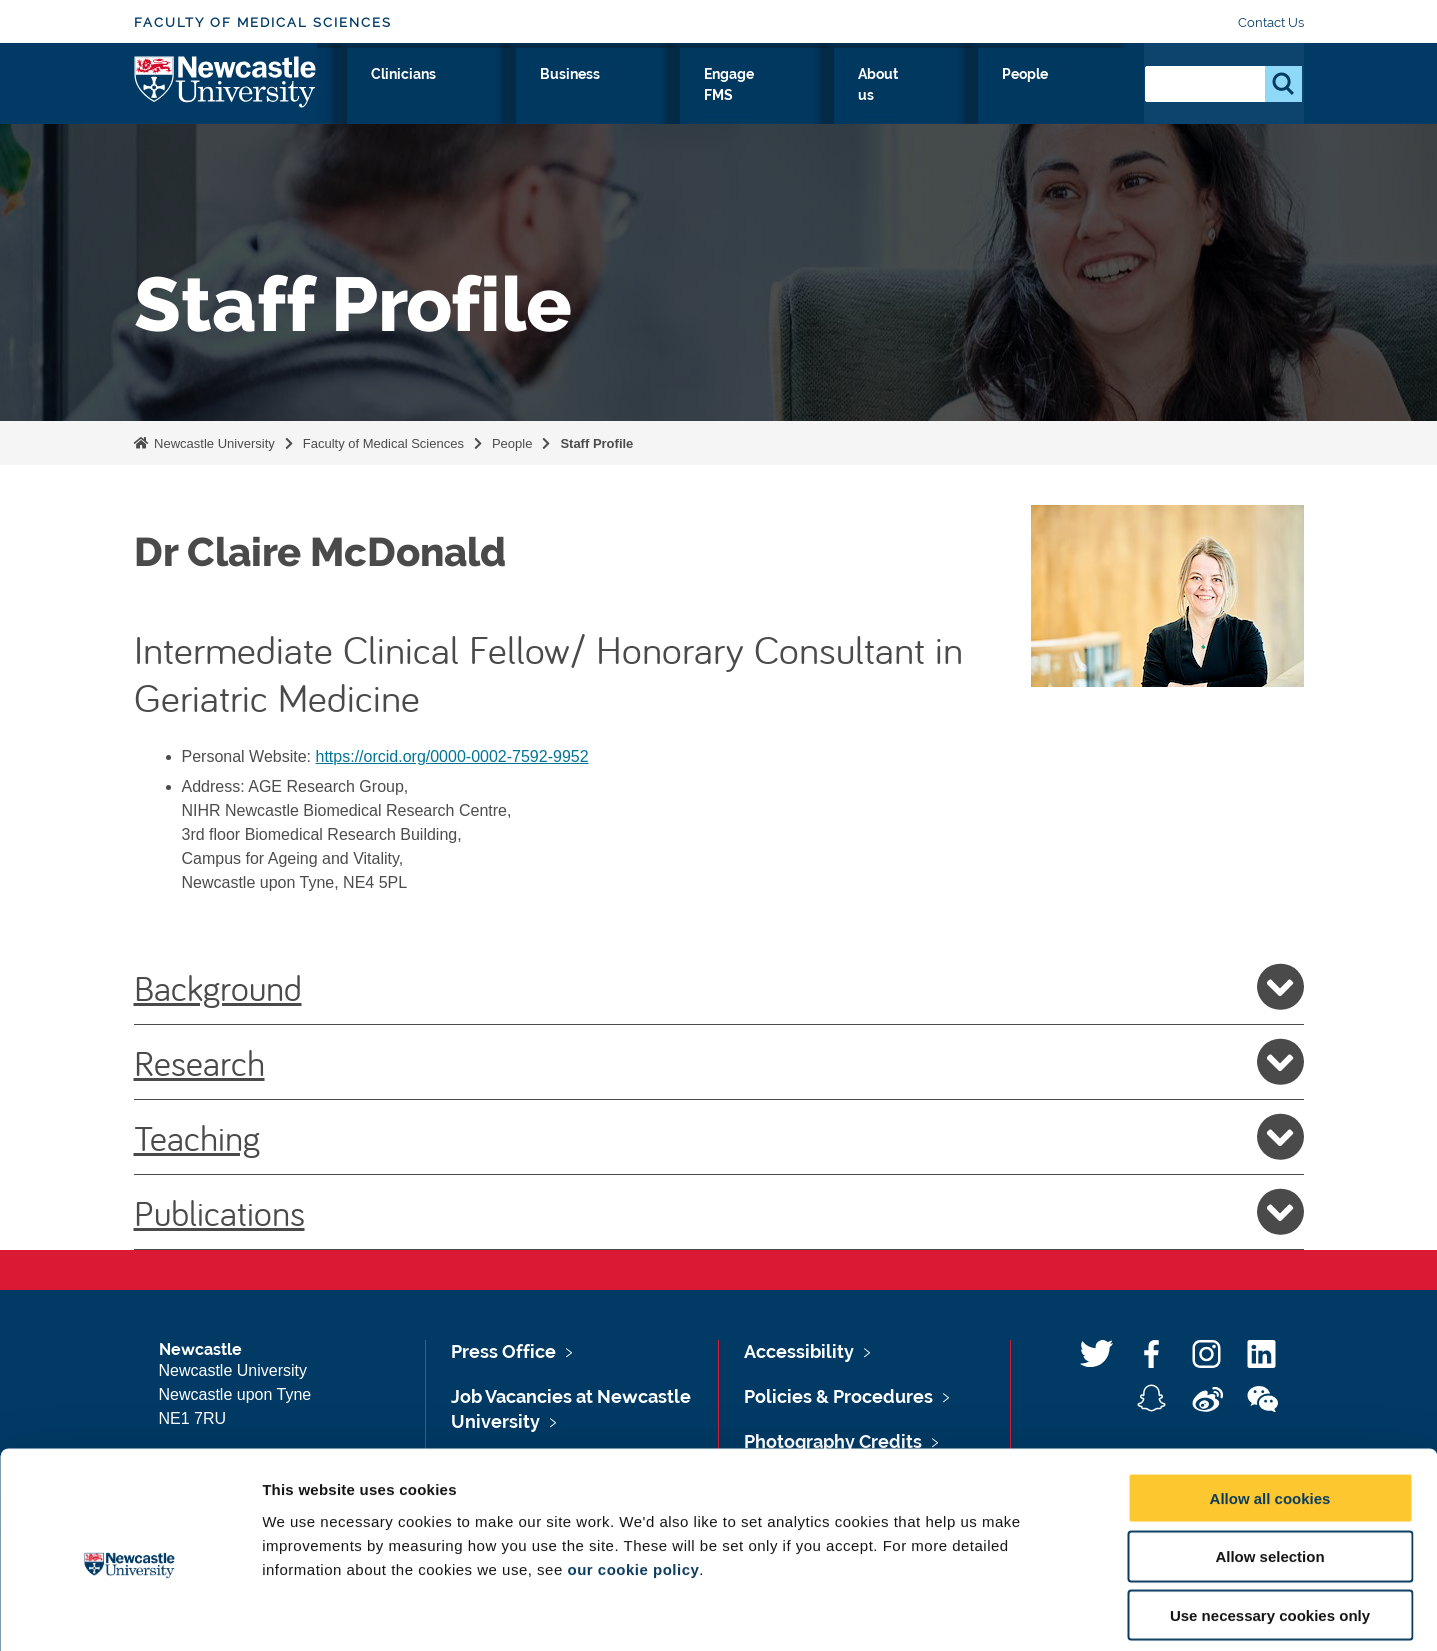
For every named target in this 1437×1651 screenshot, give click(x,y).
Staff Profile (596, 443)
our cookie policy (633, 1476)
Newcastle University (213, 443)
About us (990, 97)
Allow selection (1269, 1464)
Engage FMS (876, 97)
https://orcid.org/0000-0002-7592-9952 (452, 756)
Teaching (719, 1137)
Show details (1049, 1611)
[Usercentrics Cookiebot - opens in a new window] (129, 1612)
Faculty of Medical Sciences (263, 22)
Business (761, 97)
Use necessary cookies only (1270, 1523)
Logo (225, 92)
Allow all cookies (1270, 1405)
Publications (719, 1212)
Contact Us (1271, 22)
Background (719, 987)
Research (475, 97)
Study (566, 97)
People (1084, 97)
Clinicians (658, 97)
